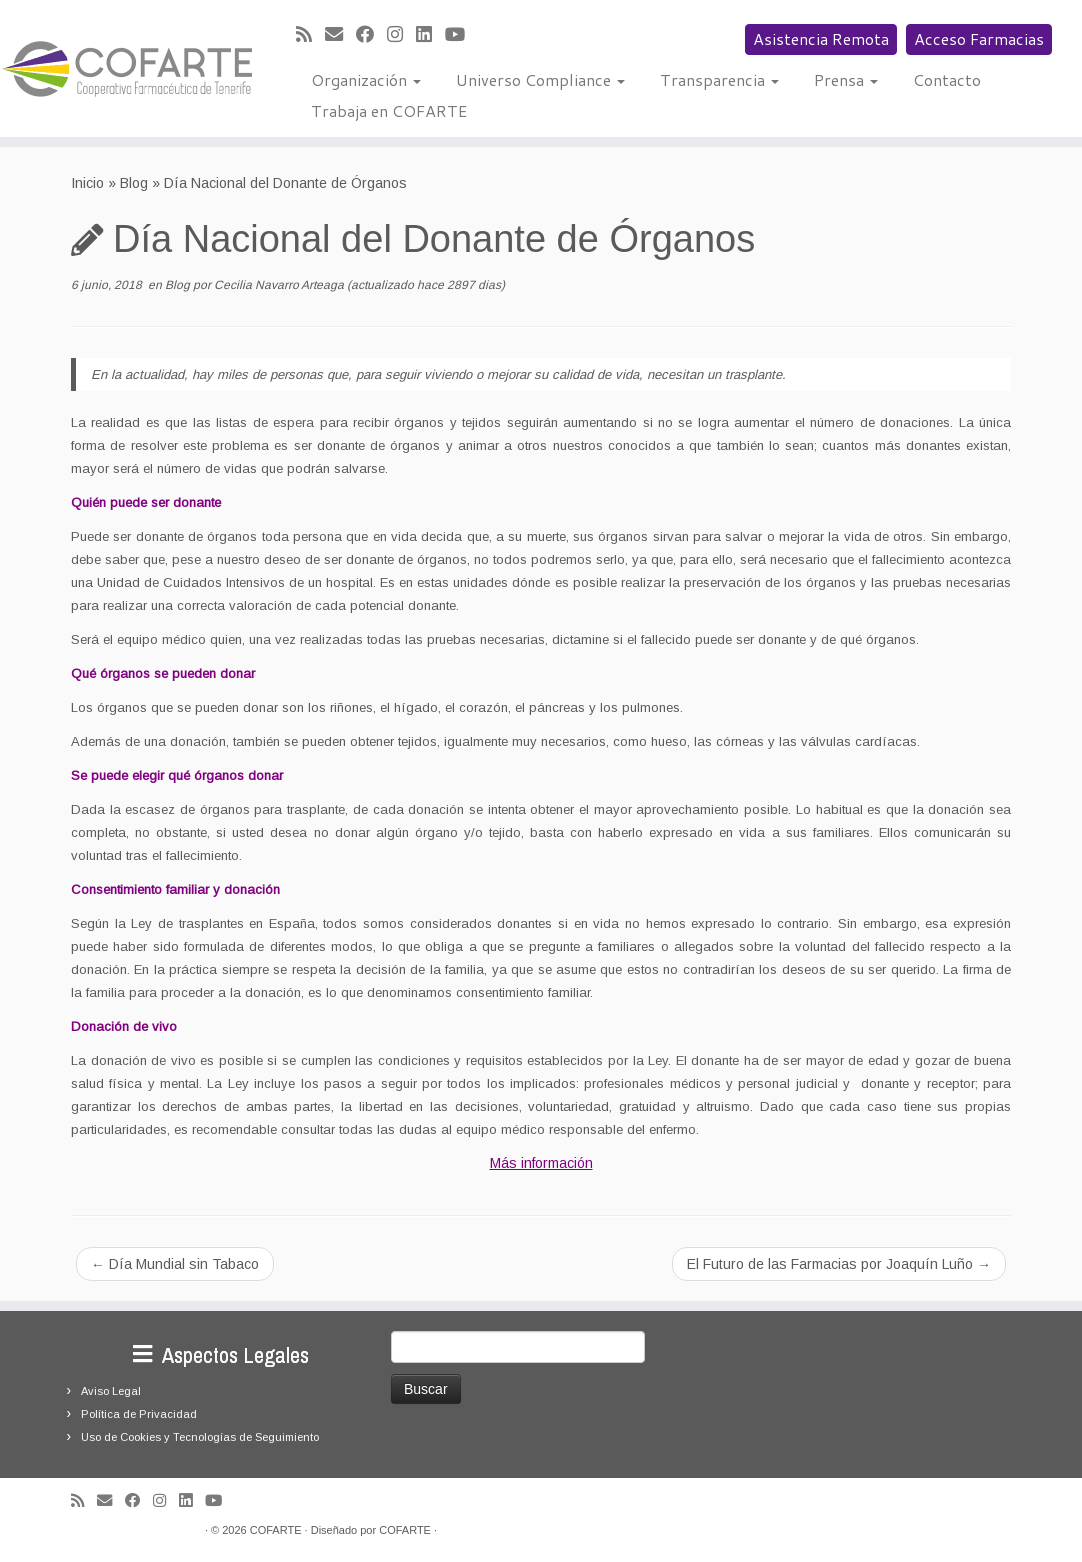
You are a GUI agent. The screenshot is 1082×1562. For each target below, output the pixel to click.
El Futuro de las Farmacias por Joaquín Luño (839, 1264)
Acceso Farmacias (979, 38)
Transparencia (719, 79)
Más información (541, 1163)
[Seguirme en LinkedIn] (430, 35)
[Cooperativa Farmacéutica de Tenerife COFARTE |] (126, 69)
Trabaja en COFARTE (389, 110)
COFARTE (276, 1530)
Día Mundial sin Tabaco (175, 1264)
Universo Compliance (540, 79)
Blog (134, 183)
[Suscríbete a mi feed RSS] (310, 35)
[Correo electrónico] (340, 35)
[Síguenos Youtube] (461, 35)
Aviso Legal (111, 1391)
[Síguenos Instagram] (401, 35)
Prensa (846, 79)
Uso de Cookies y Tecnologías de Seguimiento (200, 1437)
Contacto (947, 79)
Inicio (87, 183)
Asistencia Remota (821, 38)
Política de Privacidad (139, 1414)
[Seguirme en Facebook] (371, 35)
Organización (366, 79)
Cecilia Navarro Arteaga (279, 285)
